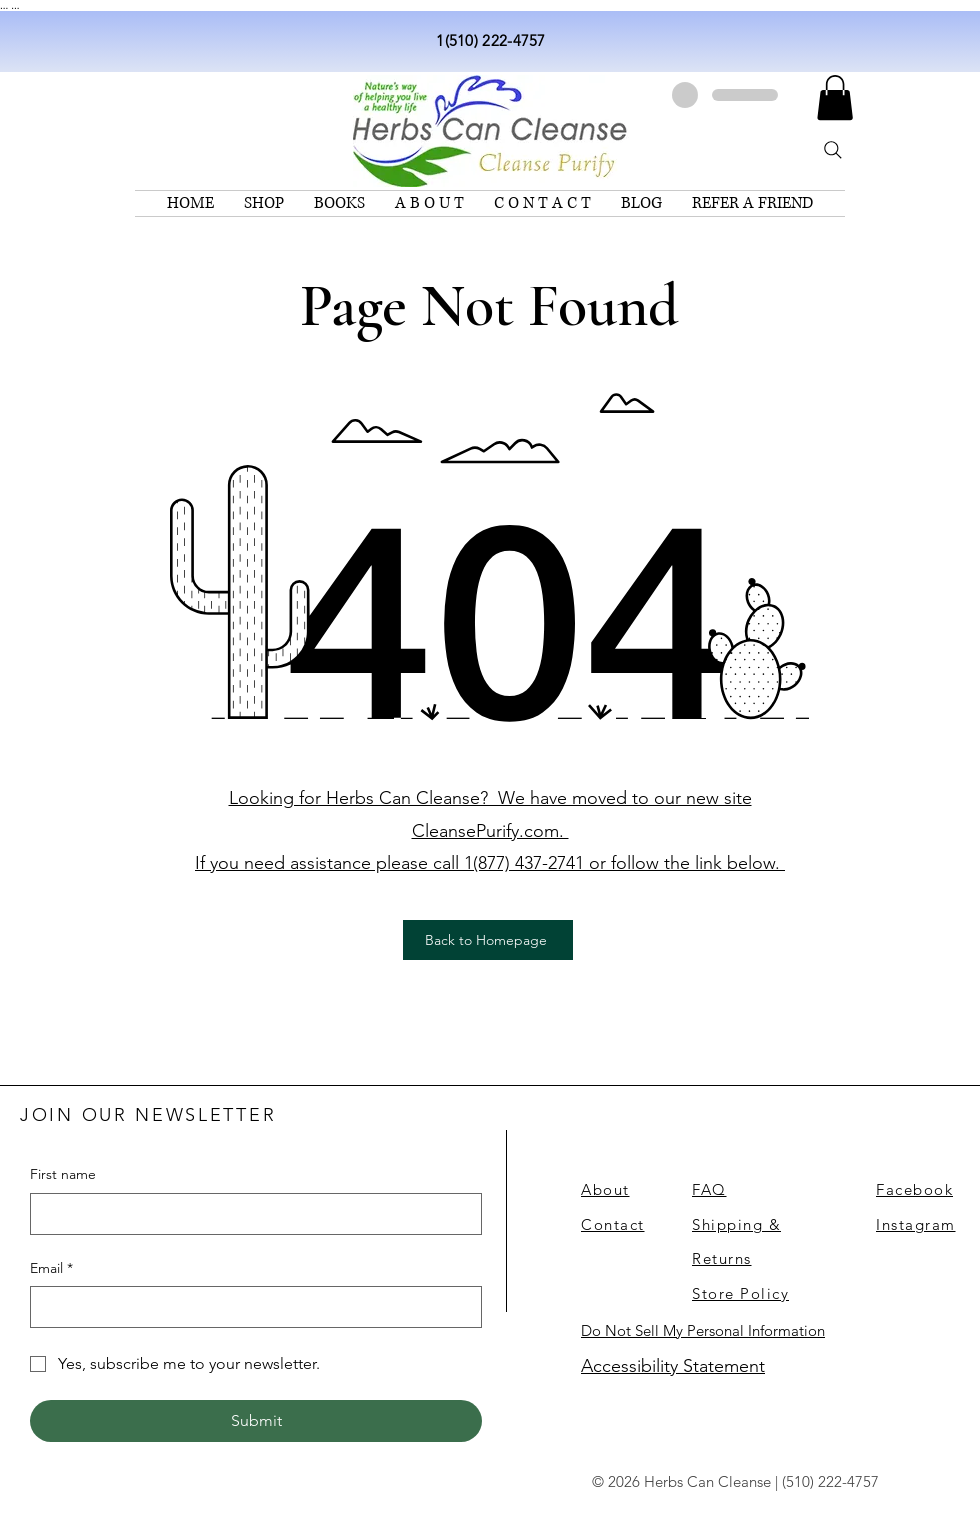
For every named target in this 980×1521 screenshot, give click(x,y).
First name (63, 1174)
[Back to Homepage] (488, 940)
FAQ (709, 1189)
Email (51, 1269)
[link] (835, 97)
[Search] (833, 150)
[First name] (250, 1214)
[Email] (250, 1307)
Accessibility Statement (673, 1366)
